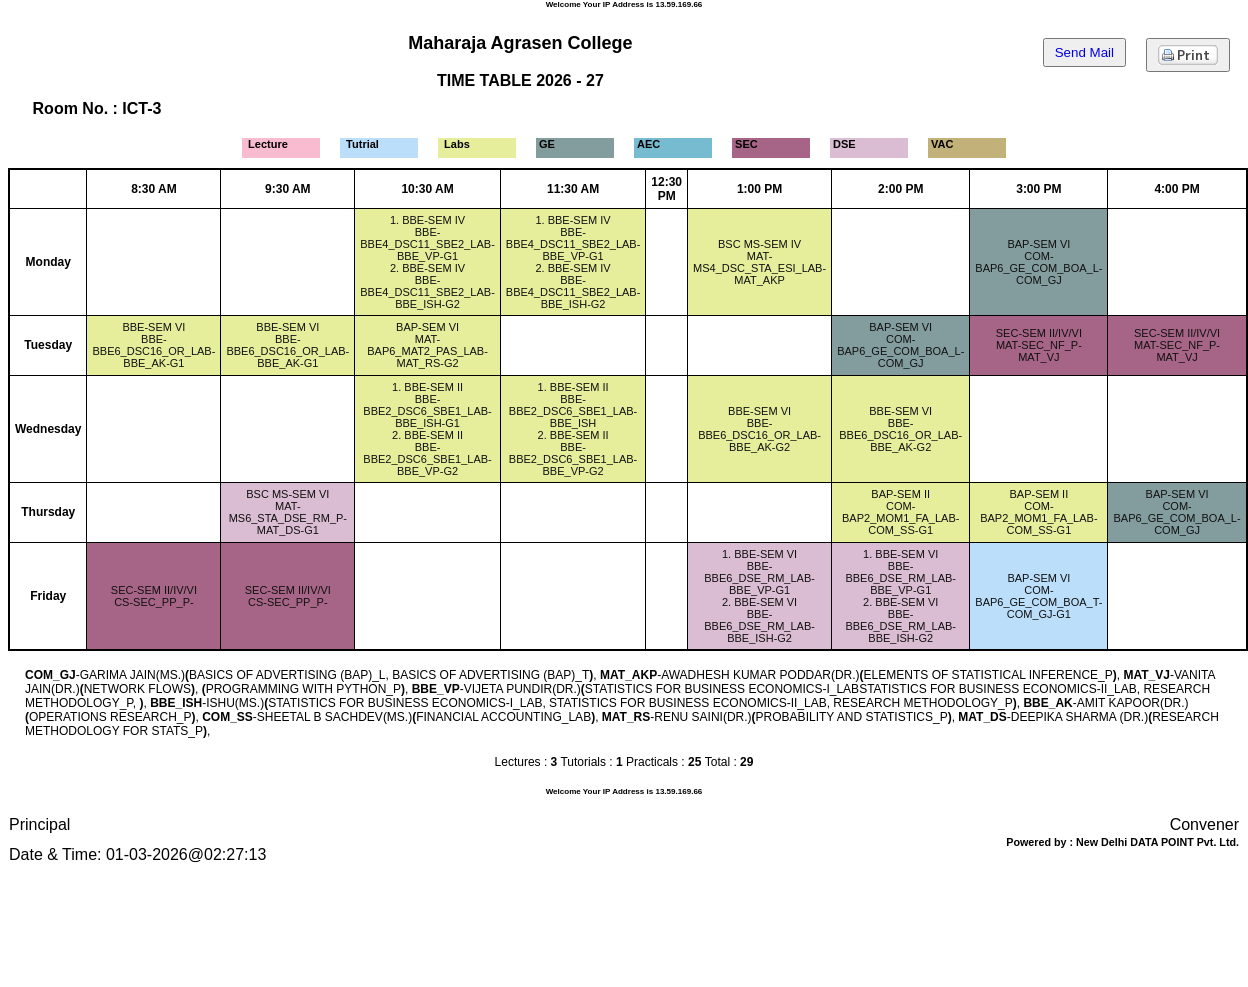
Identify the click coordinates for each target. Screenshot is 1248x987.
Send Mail (1084, 52)
